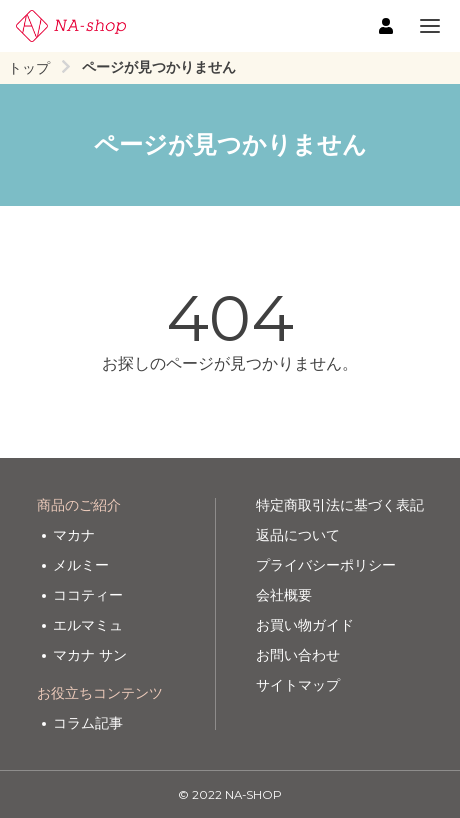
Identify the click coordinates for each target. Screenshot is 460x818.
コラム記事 (88, 723)
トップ (29, 68)
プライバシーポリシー (326, 565)
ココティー (88, 595)
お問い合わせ (298, 655)
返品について (298, 535)
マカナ (74, 535)
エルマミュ (88, 625)
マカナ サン (90, 655)
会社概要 (284, 595)
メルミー (81, 565)
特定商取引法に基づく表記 (340, 505)
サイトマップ (298, 685)
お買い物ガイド (305, 625)
